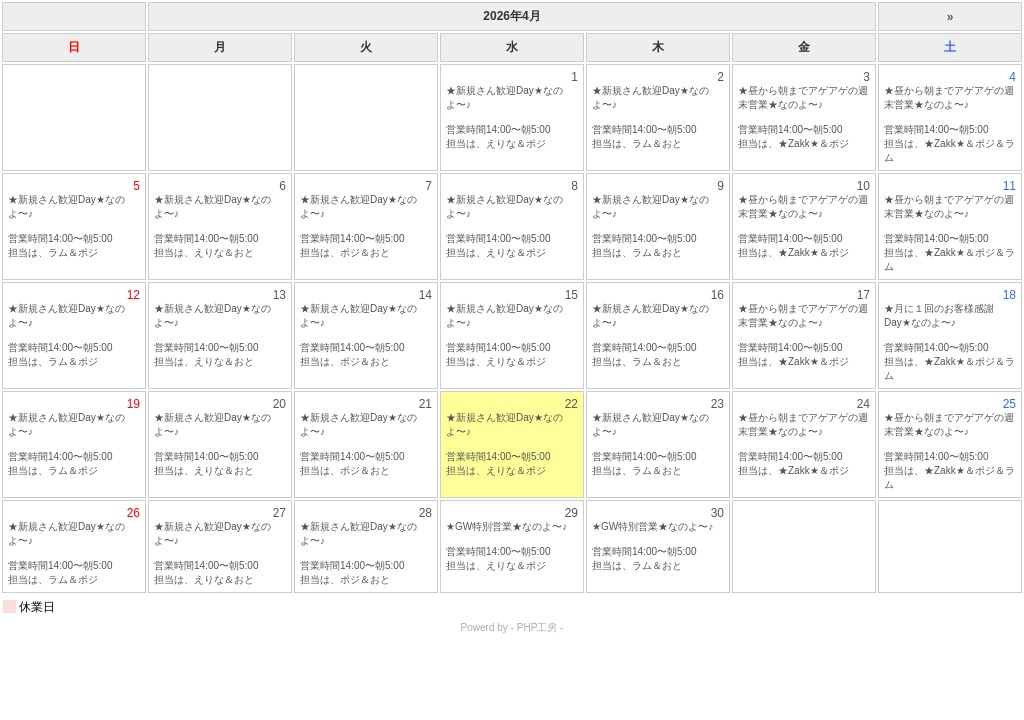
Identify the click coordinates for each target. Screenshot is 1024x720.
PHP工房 (537, 627)
